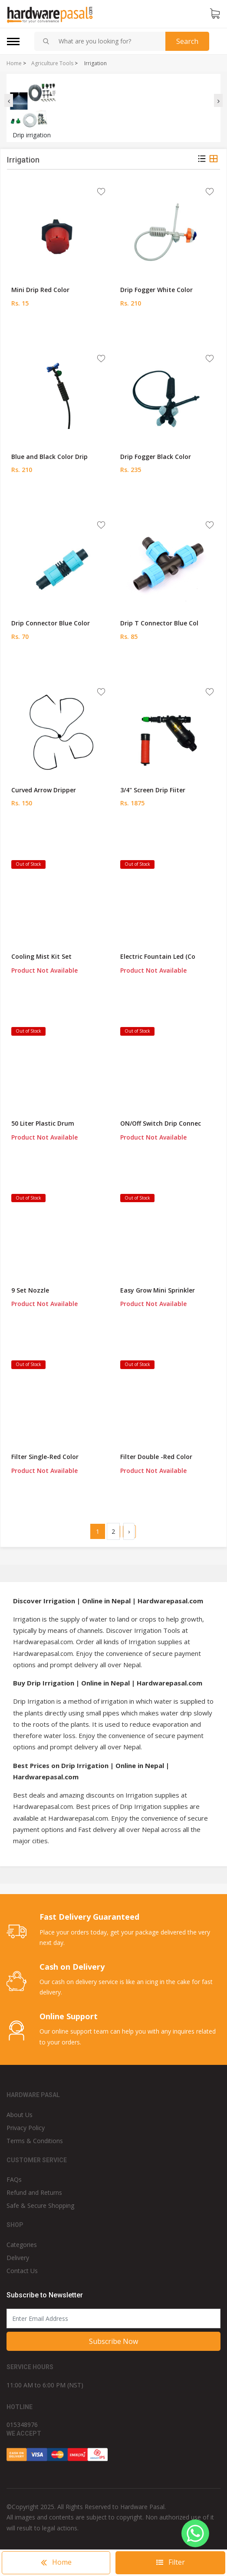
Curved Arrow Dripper (43, 790)
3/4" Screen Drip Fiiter (152, 790)
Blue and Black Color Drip (49, 456)
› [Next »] (129, 1531)
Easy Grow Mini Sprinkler (157, 1290)
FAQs (14, 2179)
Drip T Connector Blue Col (159, 623)
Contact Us (22, 2271)
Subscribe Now (113, 2341)
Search (187, 41)
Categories (22, 2244)
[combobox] (108, 41)
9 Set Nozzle (30, 1290)
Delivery (18, 2258)
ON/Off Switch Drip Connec (160, 1123)
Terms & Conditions (35, 2141)
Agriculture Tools (52, 63)
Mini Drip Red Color (40, 290)
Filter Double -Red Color (156, 1457)
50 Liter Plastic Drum (42, 1123)
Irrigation (95, 63)
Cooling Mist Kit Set (41, 956)
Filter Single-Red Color (45, 1457)
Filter (170, 2562)
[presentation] (8, 100)
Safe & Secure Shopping (40, 2205)
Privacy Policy (26, 2128)
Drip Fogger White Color (156, 290)
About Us (20, 2115)
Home (14, 63)
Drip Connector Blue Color (50, 623)
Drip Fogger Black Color (155, 456)
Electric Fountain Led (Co (157, 956)
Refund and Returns (34, 2192)
